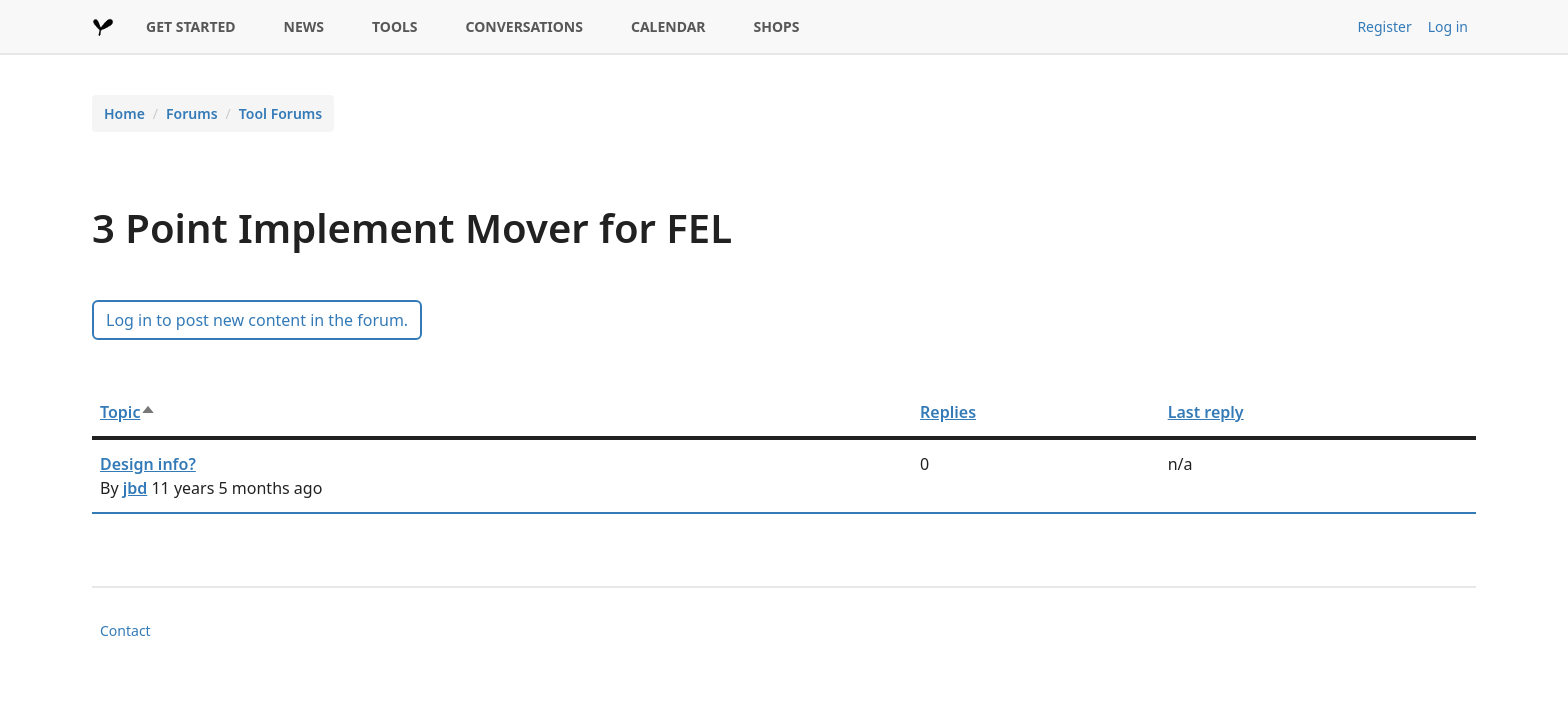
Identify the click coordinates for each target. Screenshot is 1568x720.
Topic (128, 412)
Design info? (148, 464)
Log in (1448, 26)
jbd (135, 488)
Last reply (1206, 412)
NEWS (304, 26)
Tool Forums (280, 113)
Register (1384, 26)
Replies (948, 412)
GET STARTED (191, 26)
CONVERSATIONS (524, 26)
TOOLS (395, 26)
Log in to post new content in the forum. (257, 320)
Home (124, 113)
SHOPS (777, 26)
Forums (192, 113)
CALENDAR (668, 26)
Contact (125, 630)
